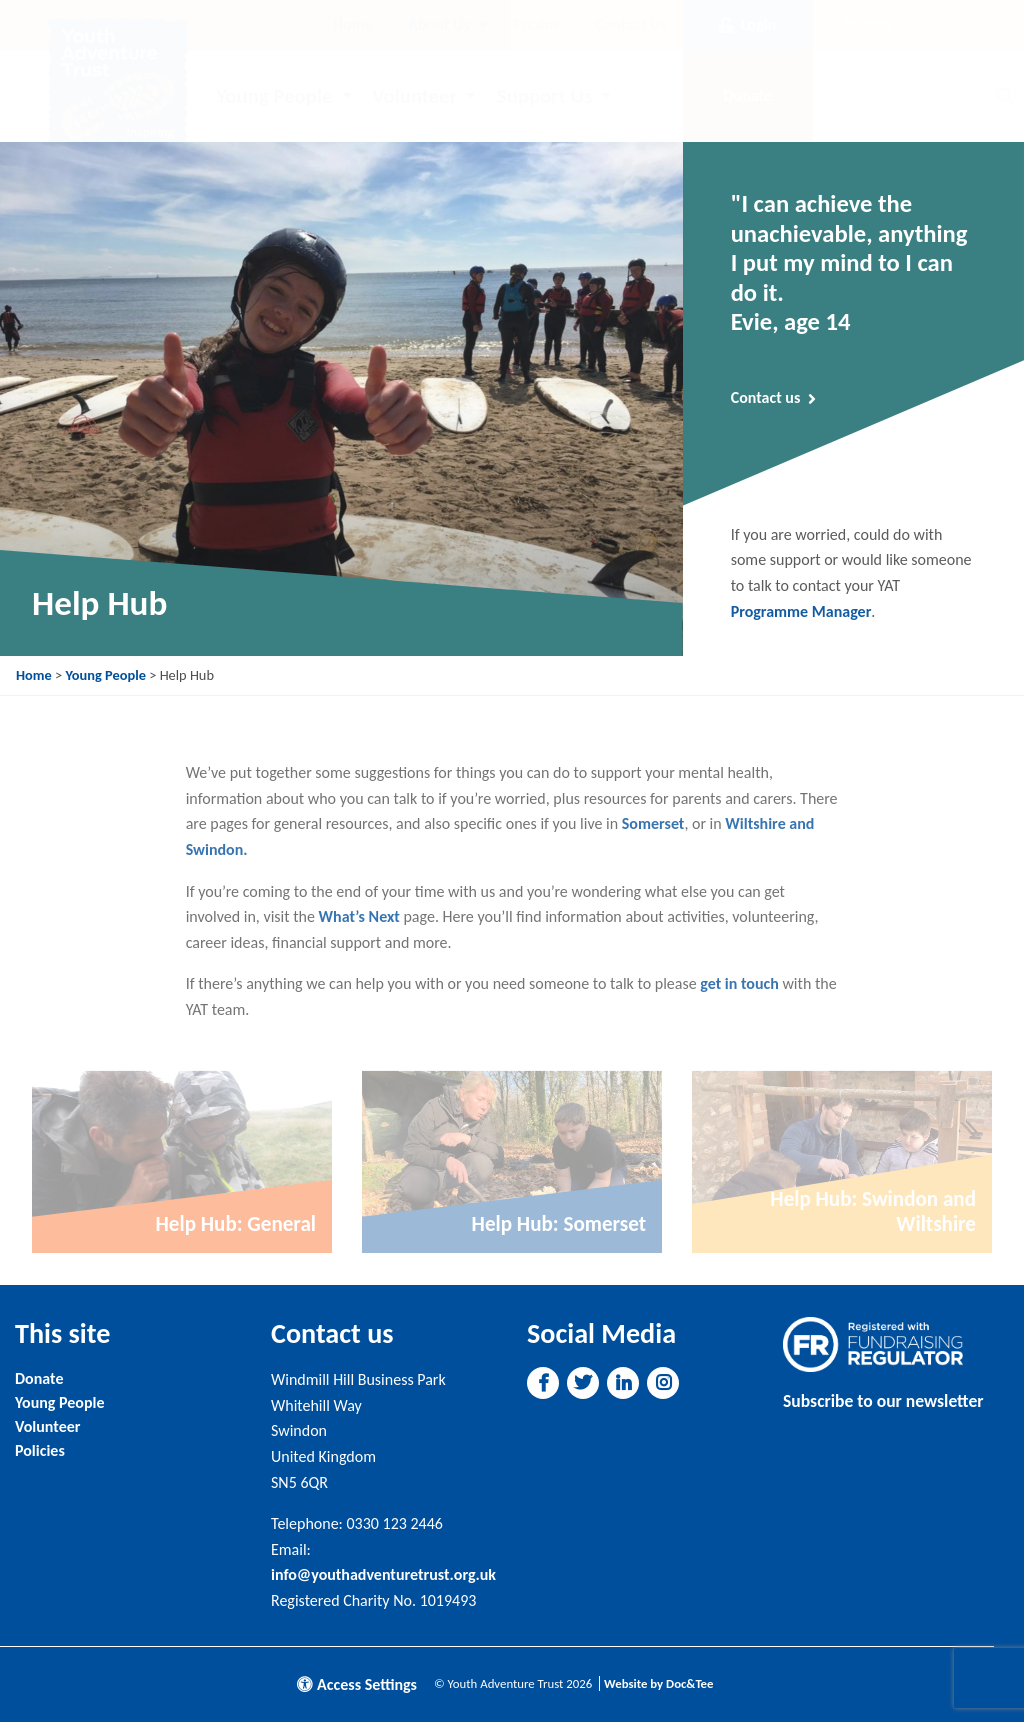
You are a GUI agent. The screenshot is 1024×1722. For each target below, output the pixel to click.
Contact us (774, 398)
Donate (39, 1378)
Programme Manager (801, 611)
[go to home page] (118, 86)
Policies (40, 1450)
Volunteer (414, 96)
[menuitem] (353, 25)
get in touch (739, 983)
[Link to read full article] (182, 1162)
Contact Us (630, 24)
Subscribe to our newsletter (883, 1401)
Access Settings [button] (357, 1684)
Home (353, 24)
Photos (536, 24)
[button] (543, 1383)
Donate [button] (747, 95)
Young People (274, 96)
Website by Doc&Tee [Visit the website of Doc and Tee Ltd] (658, 1683)
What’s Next (359, 916)
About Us (438, 24)
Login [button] (747, 24)
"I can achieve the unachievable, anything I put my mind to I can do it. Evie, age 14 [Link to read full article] (849, 263)
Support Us (545, 96)
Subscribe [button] (862, 24)
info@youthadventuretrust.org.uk (383, 1574)
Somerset (653, 823)
